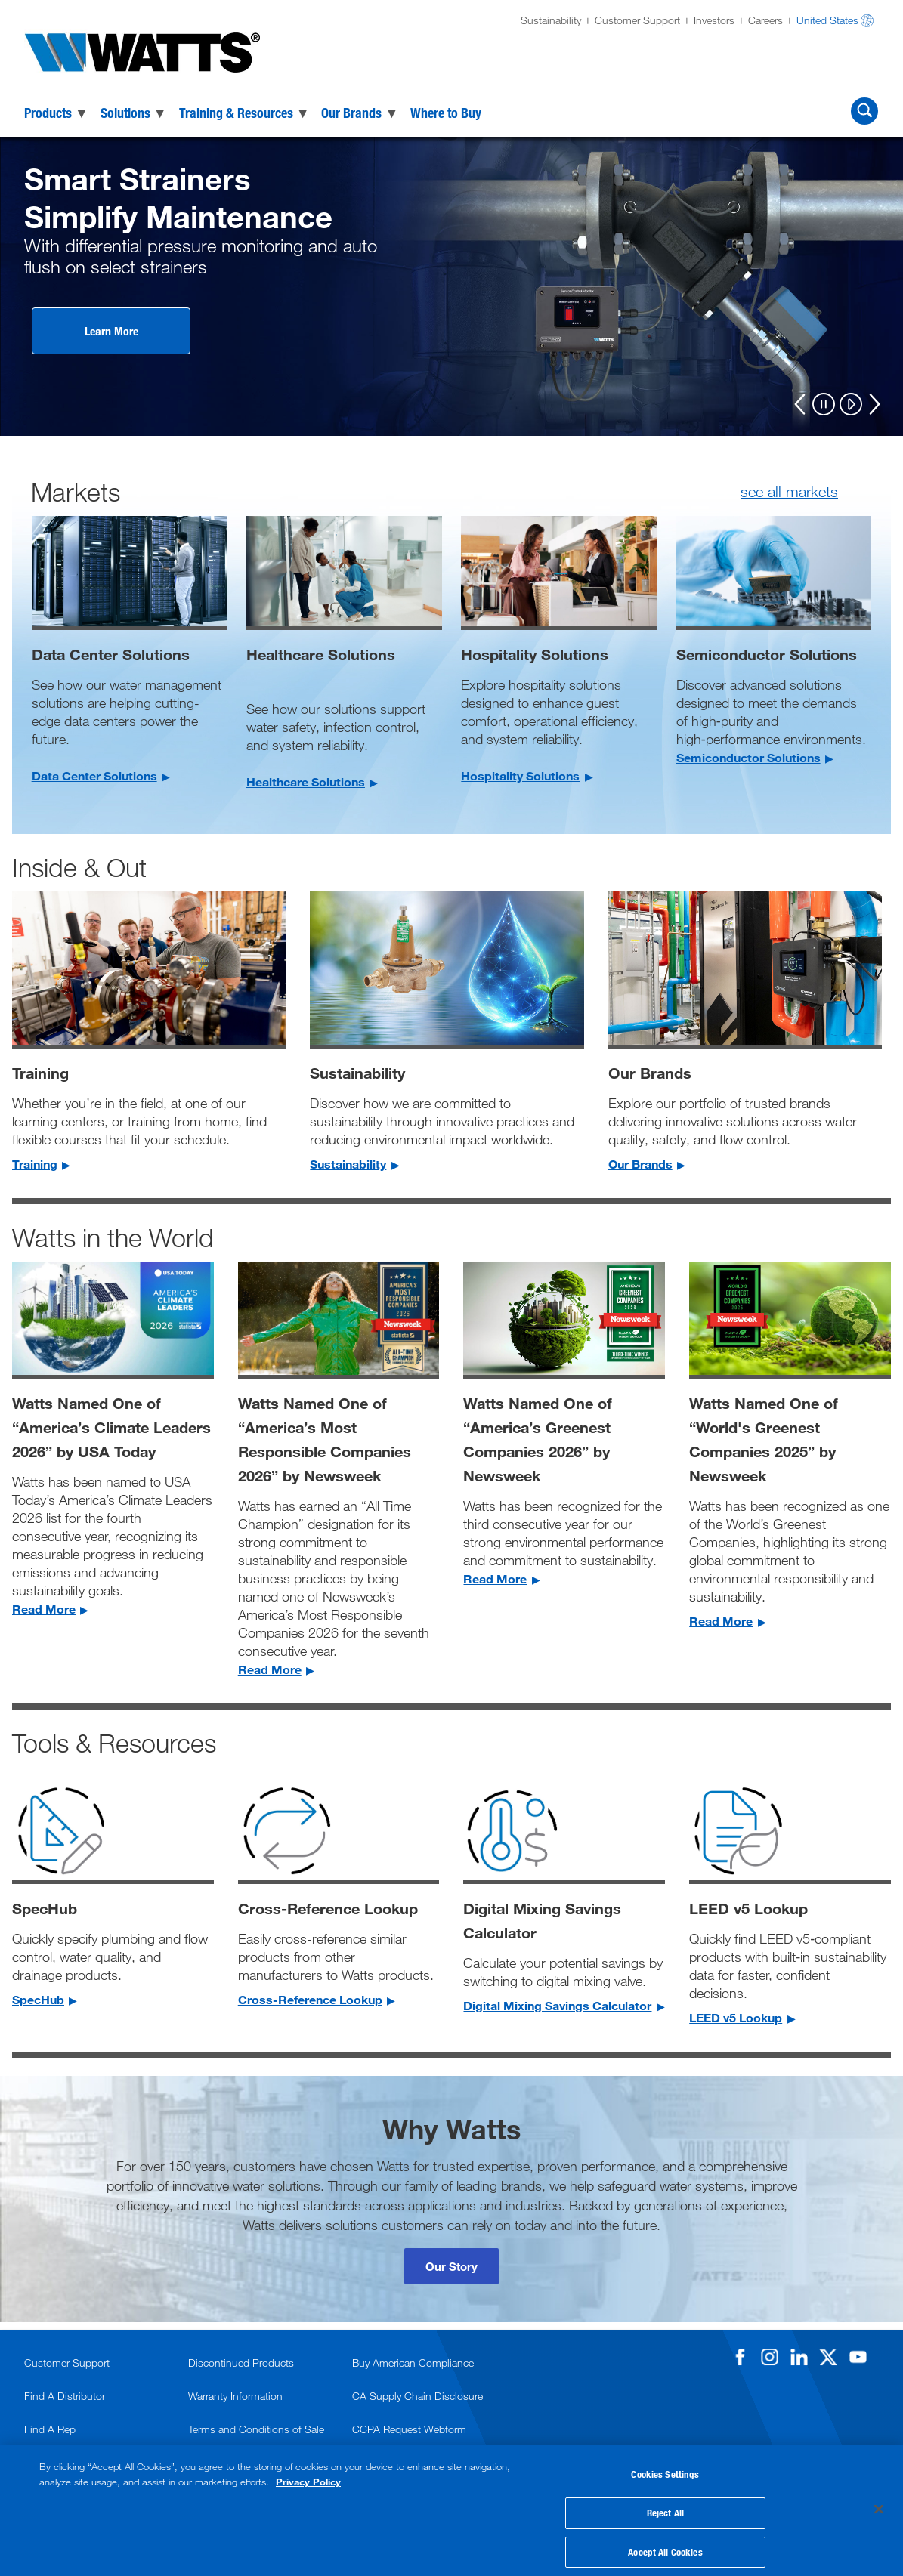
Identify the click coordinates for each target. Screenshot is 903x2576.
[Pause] (823, 405)
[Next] (874, 404)
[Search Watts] (864, 111)
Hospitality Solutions (520, 775)
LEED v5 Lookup (735, 2017)
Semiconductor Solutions (748, 757)
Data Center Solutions (94, 775)
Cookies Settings (665, 2467)
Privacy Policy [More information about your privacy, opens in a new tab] (308, 2471)
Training (34, 1164)
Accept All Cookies (665, 2544)
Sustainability (551, 20)
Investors (714, 20)
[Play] (850, 405)
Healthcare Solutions (305, 781)
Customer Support (637, 20)
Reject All (665, 2506)
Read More (44, 1609)
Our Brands (640, 1164)
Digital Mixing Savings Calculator (557, 2005)
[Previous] (800, 404)
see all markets (789, 491)
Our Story (451, 2266)
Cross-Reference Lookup (310, 1999)
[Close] (878, 2504)
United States (827, 20)
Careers (765, 20)
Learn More (111, 331)
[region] (451, 2505)
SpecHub (38, 1999)
